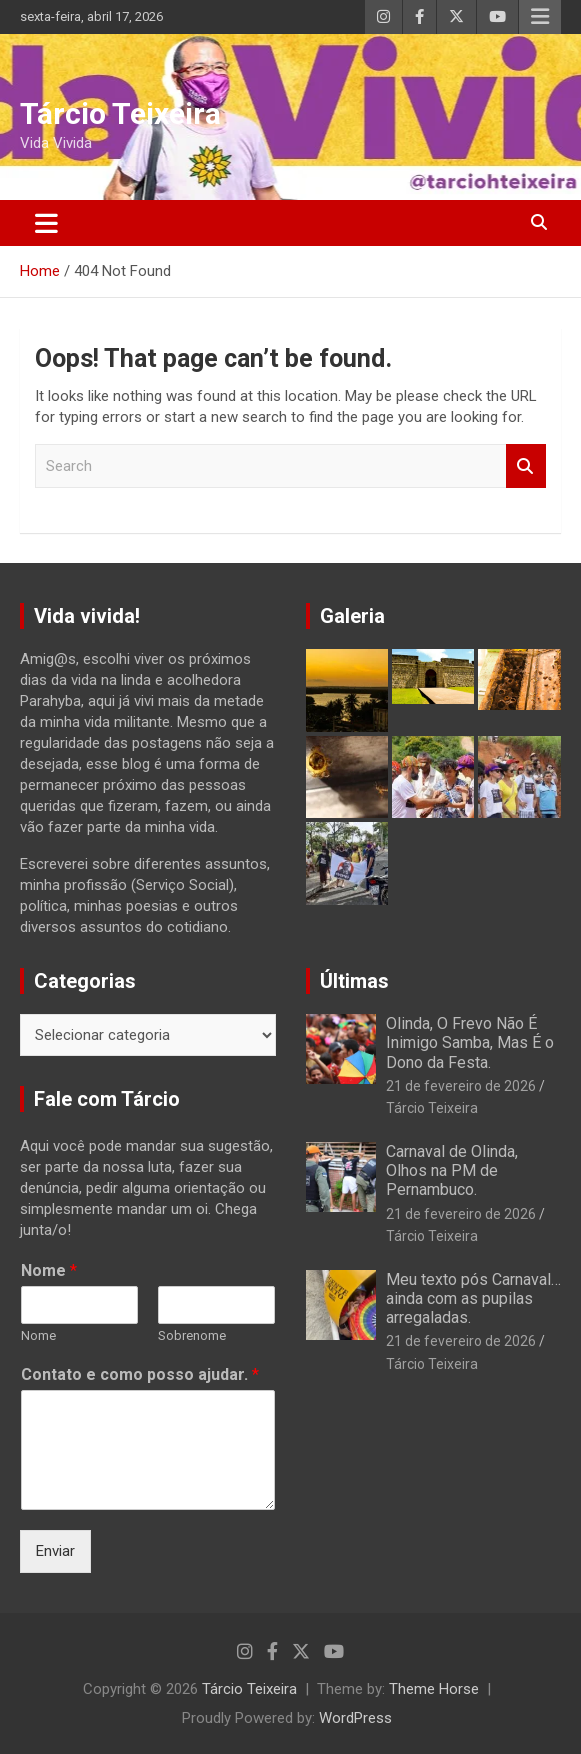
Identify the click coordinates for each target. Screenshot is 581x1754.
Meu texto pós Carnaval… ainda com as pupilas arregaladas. (473, 1298)
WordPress (355, 1718)
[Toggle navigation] (46, 223)
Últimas (354, 981)
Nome (49, 1270)
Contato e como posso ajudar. (140, 1374)
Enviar (55, 1551)
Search (526, 466)
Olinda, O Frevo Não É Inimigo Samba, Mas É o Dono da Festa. (470, 1042)
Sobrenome (192, 1335)
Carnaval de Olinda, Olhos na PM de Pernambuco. (452, 1170)
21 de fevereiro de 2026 (461, 1086)
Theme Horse (434, 1689)
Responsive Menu (540, 17)
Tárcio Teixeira (120, 113)
